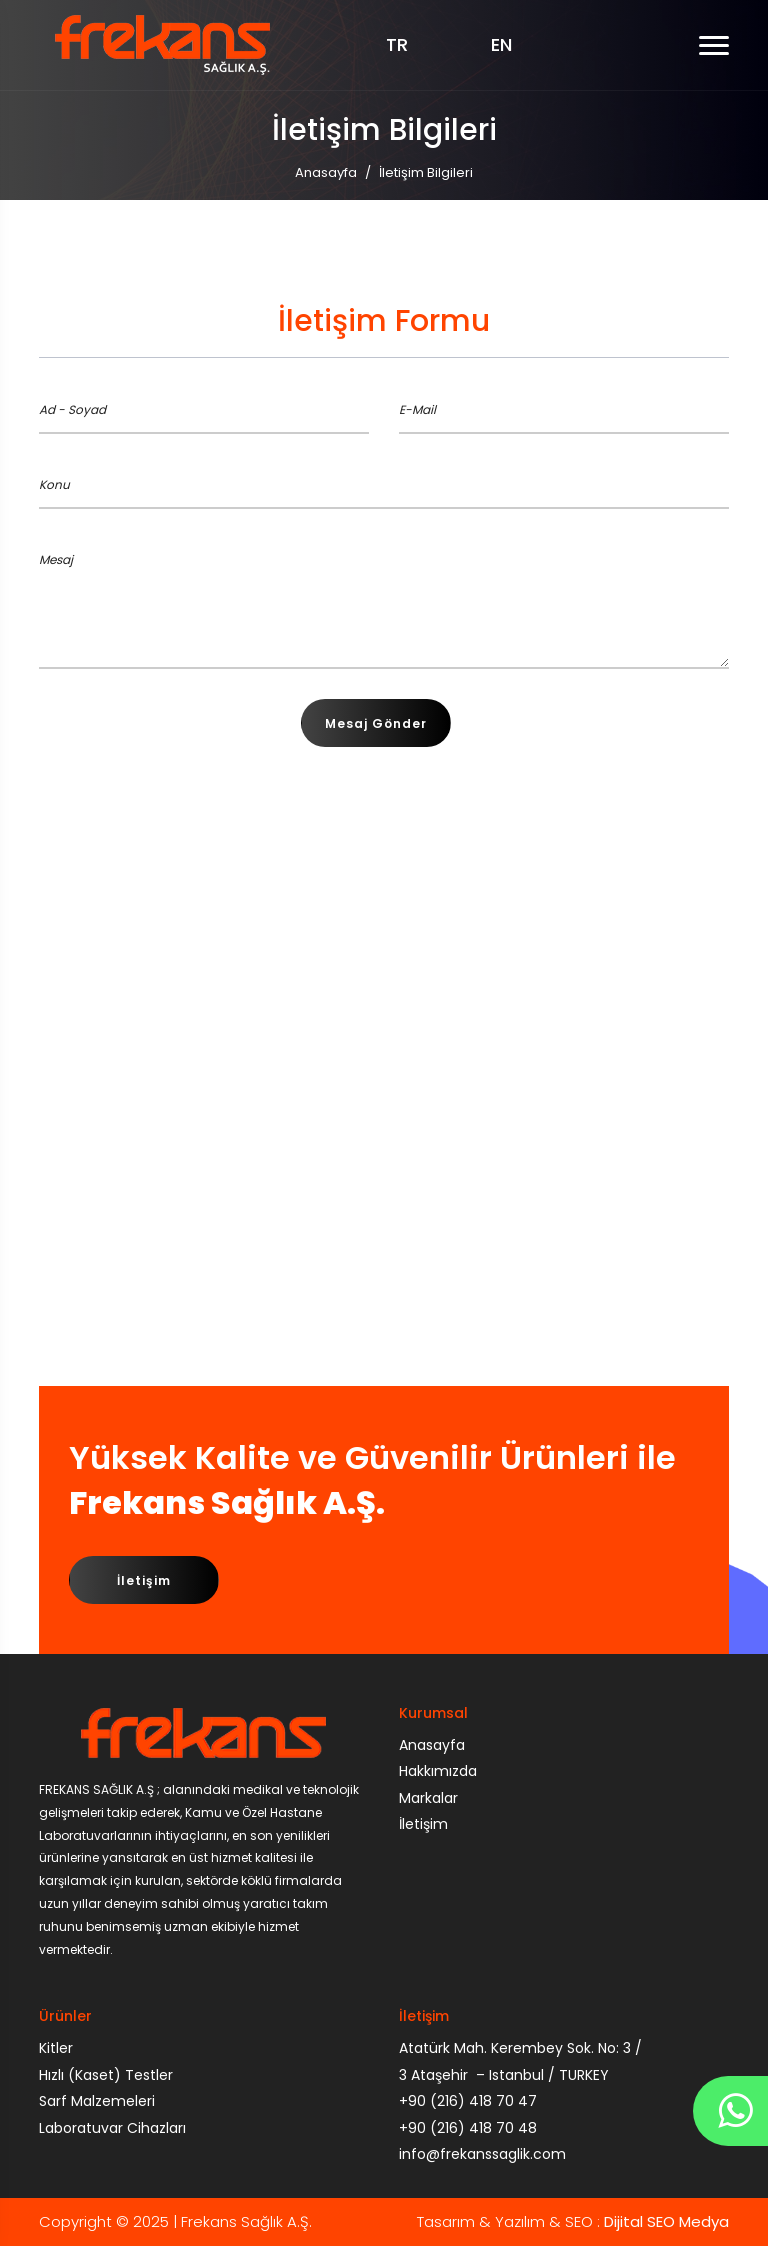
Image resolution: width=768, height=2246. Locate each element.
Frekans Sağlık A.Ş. (246, 2221)
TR (397, 45)
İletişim (144, 1580)
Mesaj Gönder (376, 723)
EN (501, 45)
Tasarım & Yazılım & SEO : (573, 2221)
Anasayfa (326, 172)
